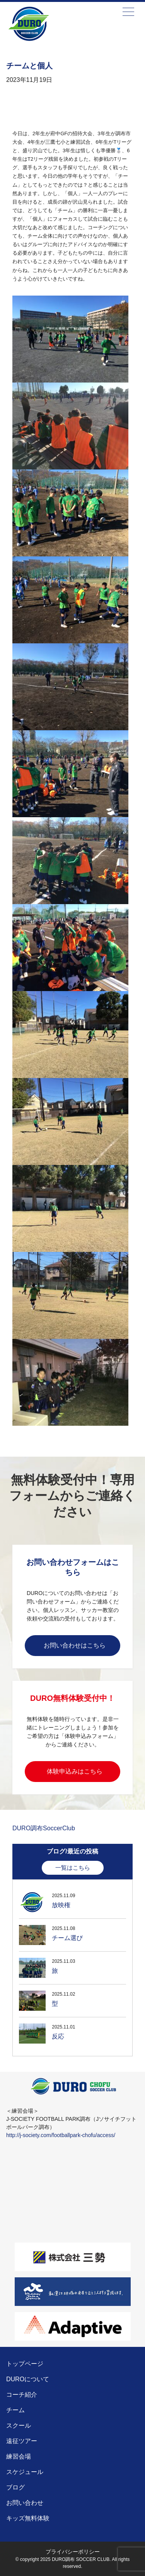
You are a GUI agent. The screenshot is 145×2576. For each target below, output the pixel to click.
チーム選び (67, 1938)
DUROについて (27, 2379)
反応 (58, 2036)
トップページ (24, 2363)
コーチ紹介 (21, 2394)
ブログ (15, 2487)
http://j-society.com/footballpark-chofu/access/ (60, 2135)
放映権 (61, 1905)
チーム (15, 2410)
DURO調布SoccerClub (43, 1828)
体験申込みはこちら (74, 1771)
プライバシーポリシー (73, 2552)
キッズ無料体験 (27, 2518)
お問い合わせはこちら (75, 1645)
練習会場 (18, 2456)
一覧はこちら (72, 1867)
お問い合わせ (24, 2502)
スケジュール (24, 2472)
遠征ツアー (21, 2441)
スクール (18, 2425)
